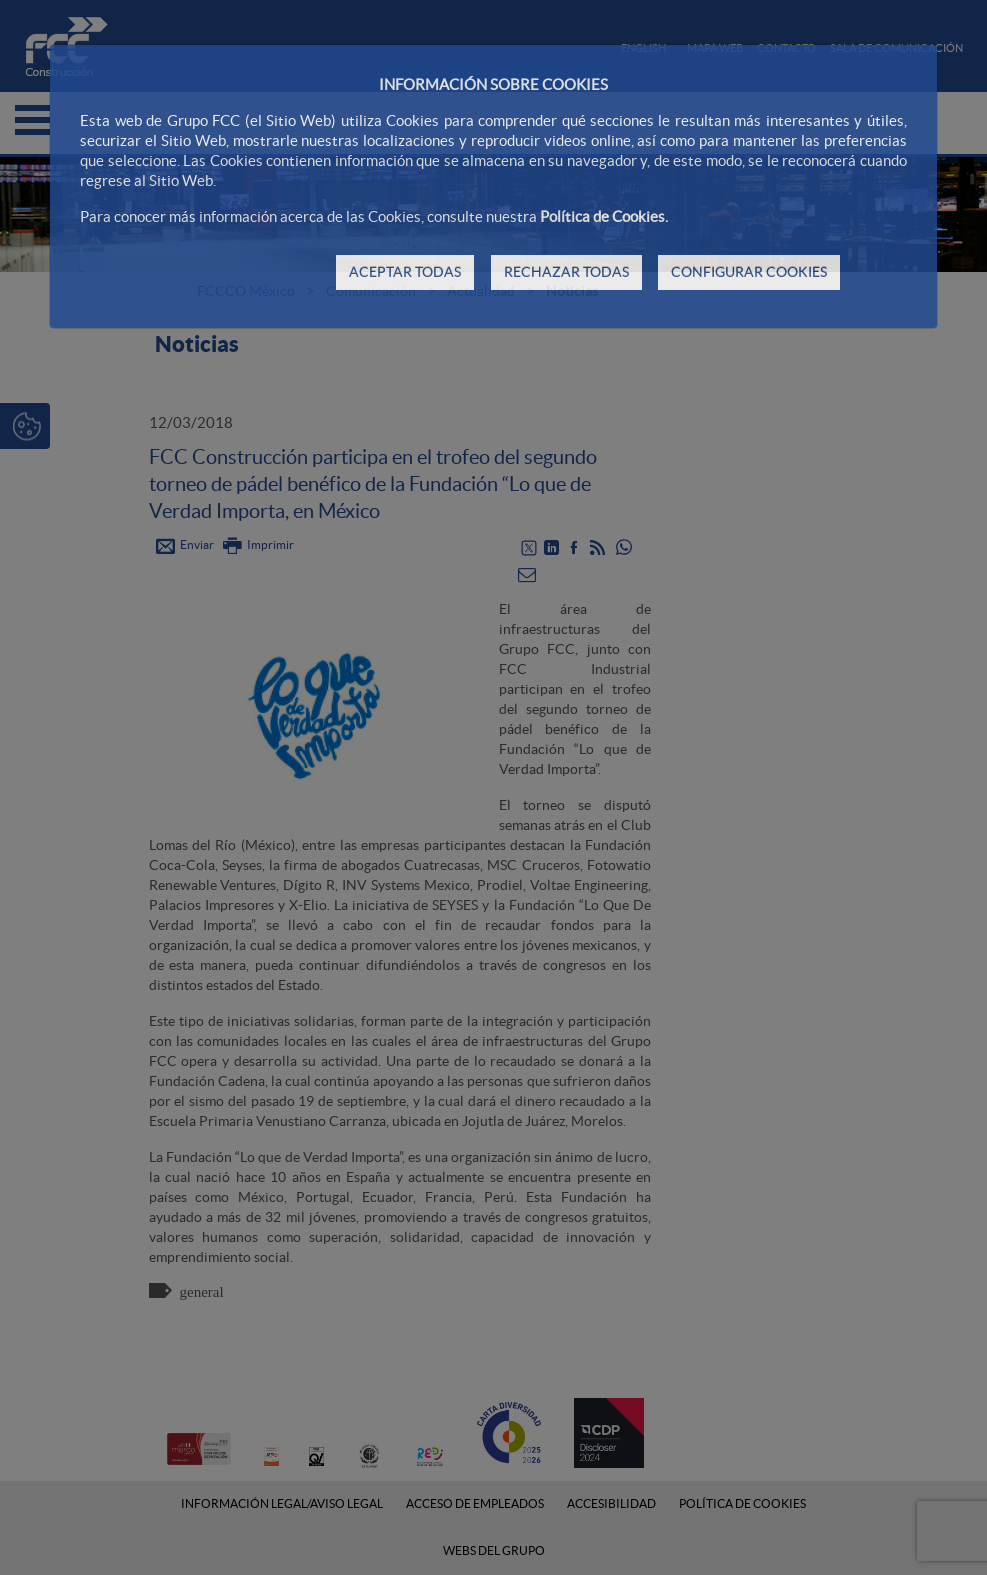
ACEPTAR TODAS (405, 272)
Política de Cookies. (604, 216)
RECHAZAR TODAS (566, 272)
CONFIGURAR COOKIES (749, 272)
